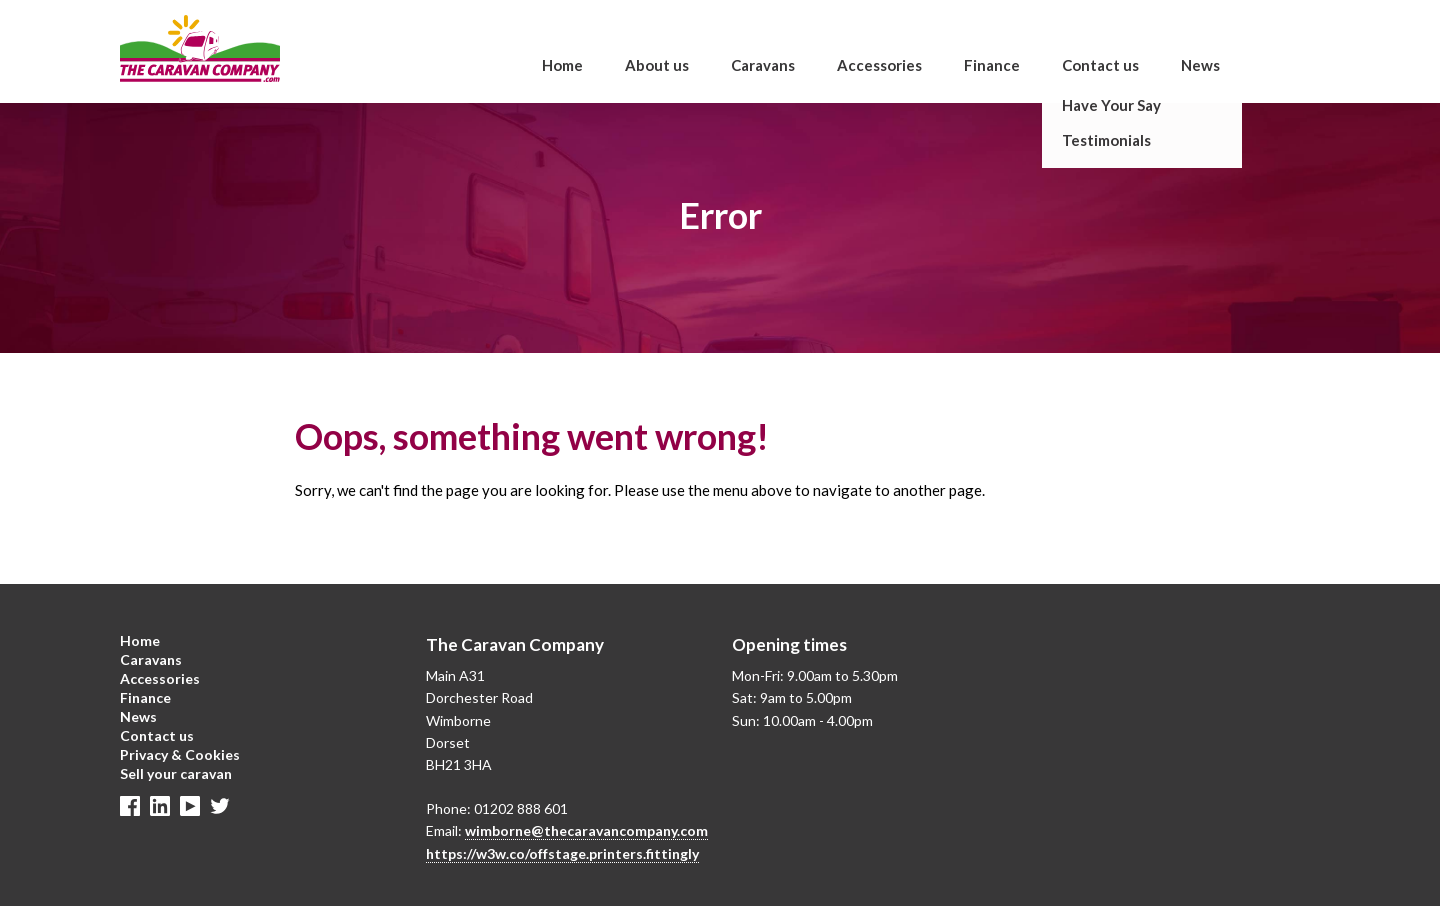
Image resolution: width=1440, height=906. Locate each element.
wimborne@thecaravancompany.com (586, 830)
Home (562, 65)
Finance (992, 65)
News (1200, 65)
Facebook (130, 806)
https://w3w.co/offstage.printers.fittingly (562, 853)
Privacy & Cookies (180, 754)
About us (657, 65)
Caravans (763, 65)
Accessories (879, 65)
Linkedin (160, 806)
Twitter (220, 806)
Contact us (1100, 65)
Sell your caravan (176, 773)
